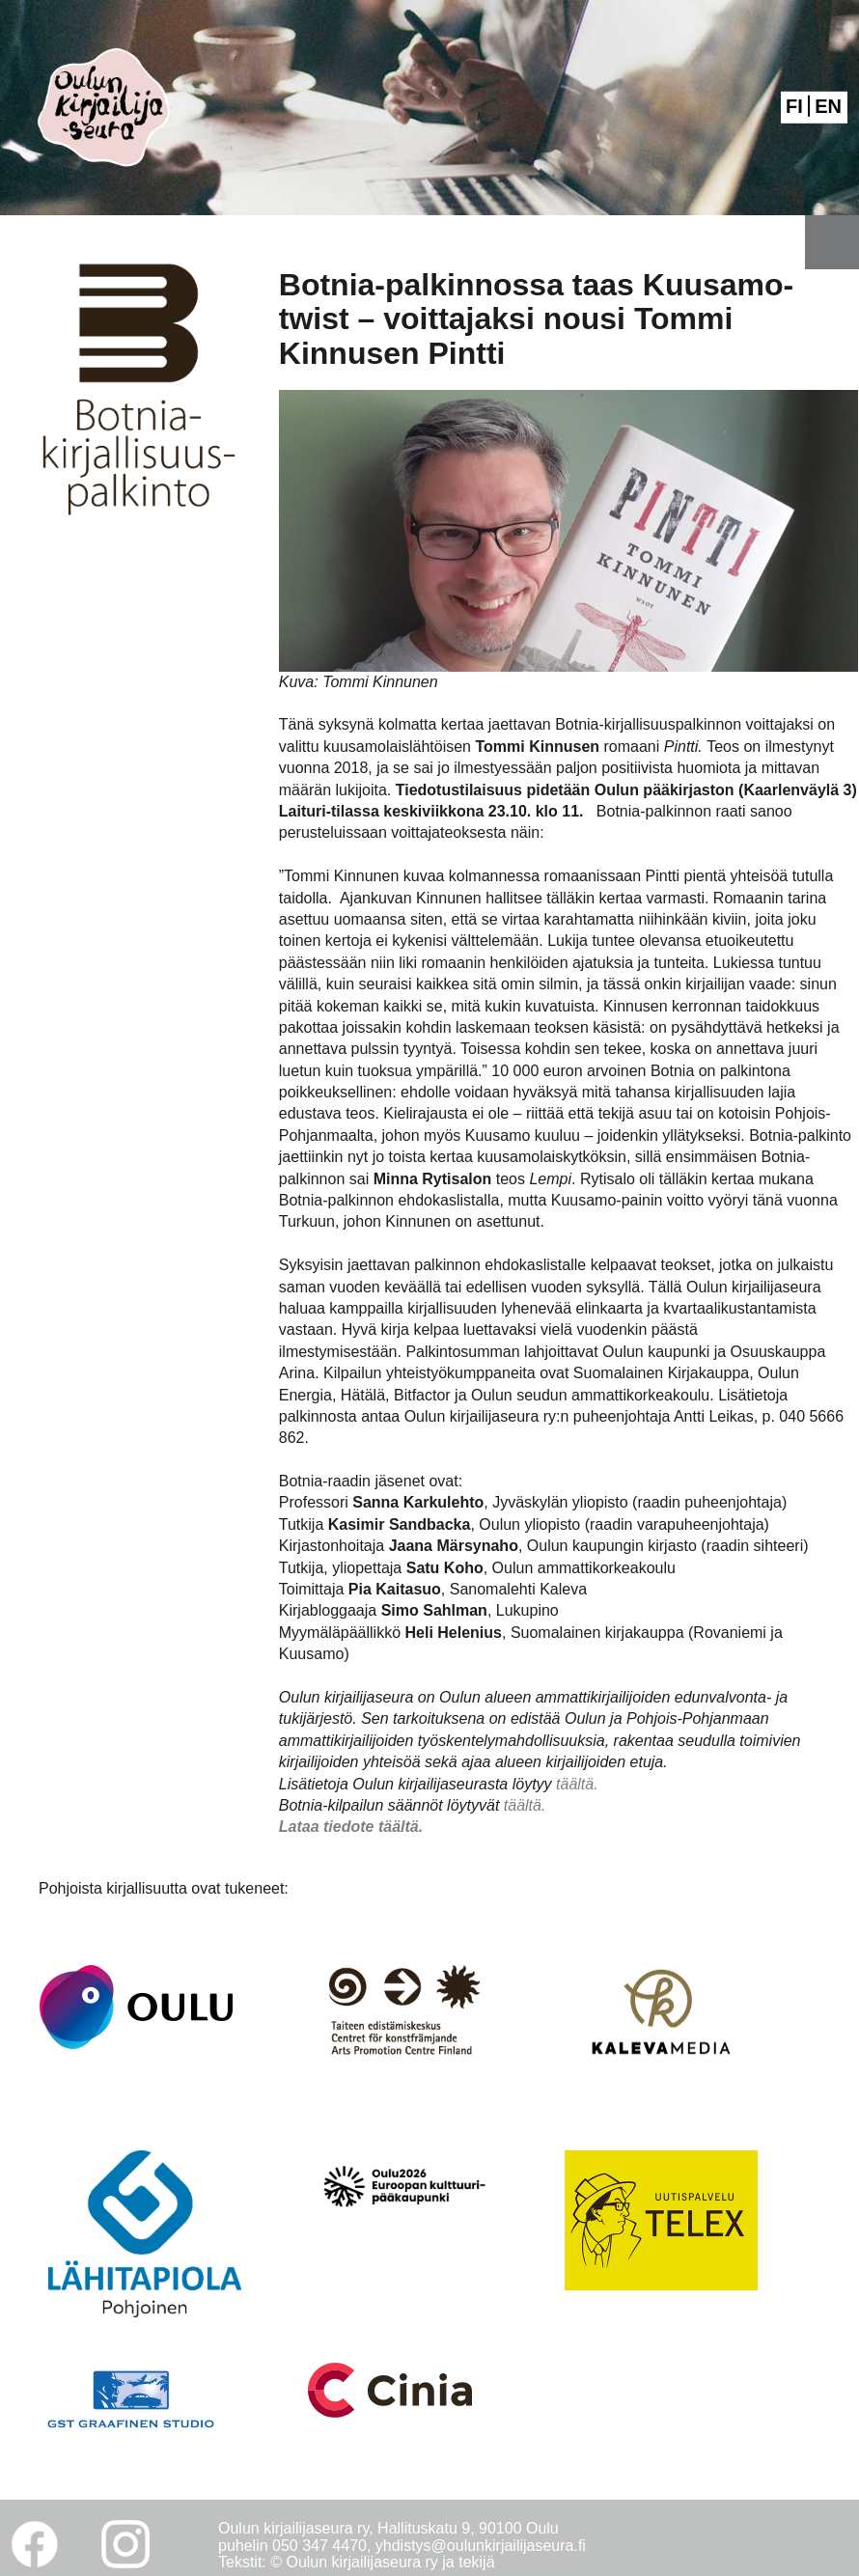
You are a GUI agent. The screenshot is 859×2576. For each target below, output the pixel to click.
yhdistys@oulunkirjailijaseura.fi (480, 2545)
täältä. (577, 1784)
